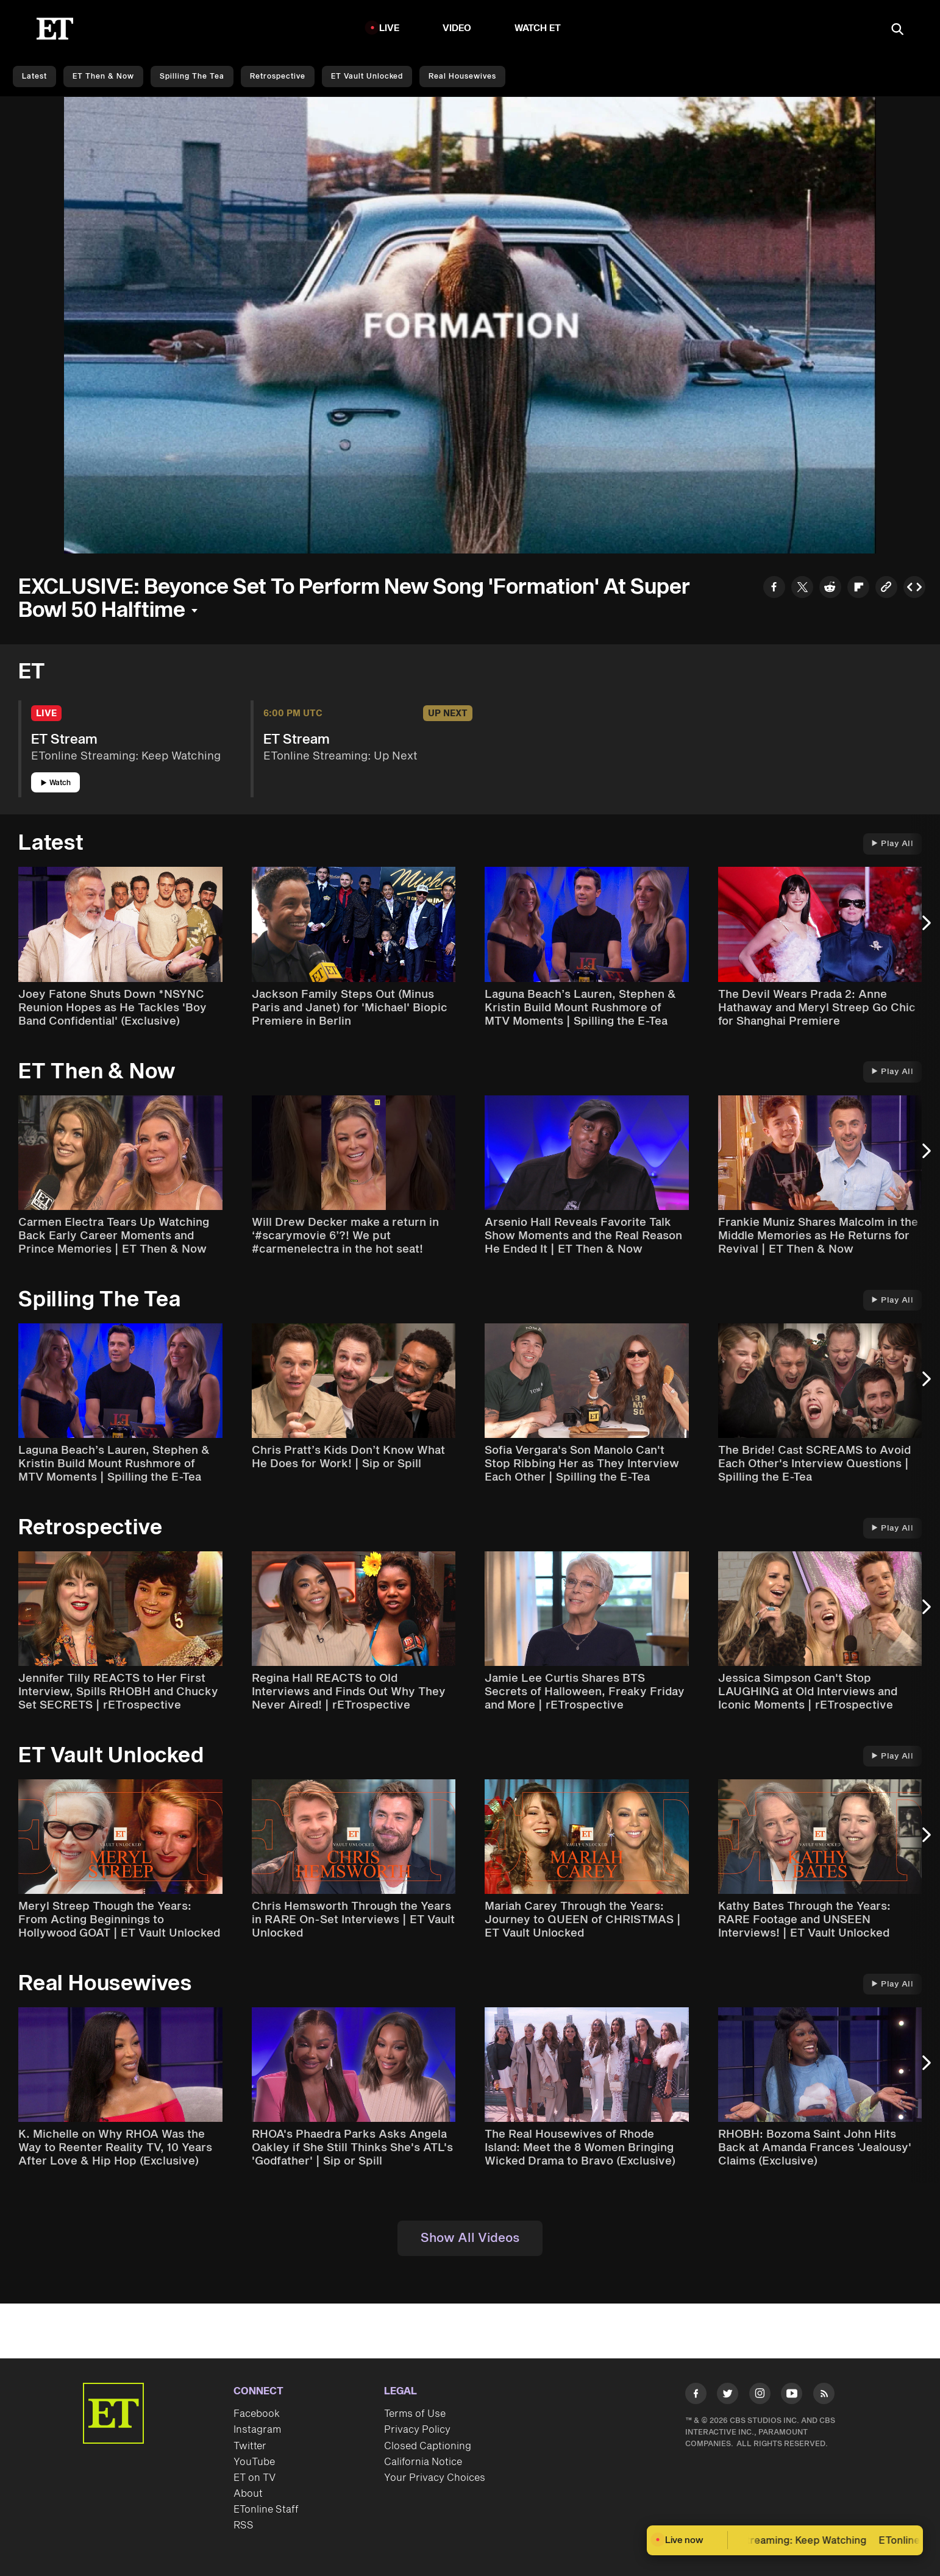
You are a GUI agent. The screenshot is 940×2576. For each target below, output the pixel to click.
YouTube (254, 2462)
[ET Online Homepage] (55, 28)
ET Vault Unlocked (367, 76)
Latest (34, 76)
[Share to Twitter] (802, 588)
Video (457, 28)
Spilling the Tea (192, 76)
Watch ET (538, 28)
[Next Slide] (925, 928)
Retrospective (277, 76)
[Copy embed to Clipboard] (914, 588)
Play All (892, 844)
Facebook (256, 2414)
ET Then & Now (103, 76)
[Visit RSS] (824, 2396)
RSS (243, 2525)
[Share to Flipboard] (858, 588)
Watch (56, 783)
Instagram (257, 2429)
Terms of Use (415, 2414)
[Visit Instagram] (760, 2396)
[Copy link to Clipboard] (886, 588)
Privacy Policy (417, 2429)
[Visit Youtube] (791, 2396)
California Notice (423, 2462)
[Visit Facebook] (696, 2396)
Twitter (249, 2446)
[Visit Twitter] (727, 2396)
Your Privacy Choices (434, 2478)
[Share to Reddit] (830, 588)
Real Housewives (462, 76)
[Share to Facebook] (774, 588)
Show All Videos (470, 2238)
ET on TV (254, 2478)
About (248, 2493)
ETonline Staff (266, 2509)
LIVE (389, 28)
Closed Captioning (427, 2446)
